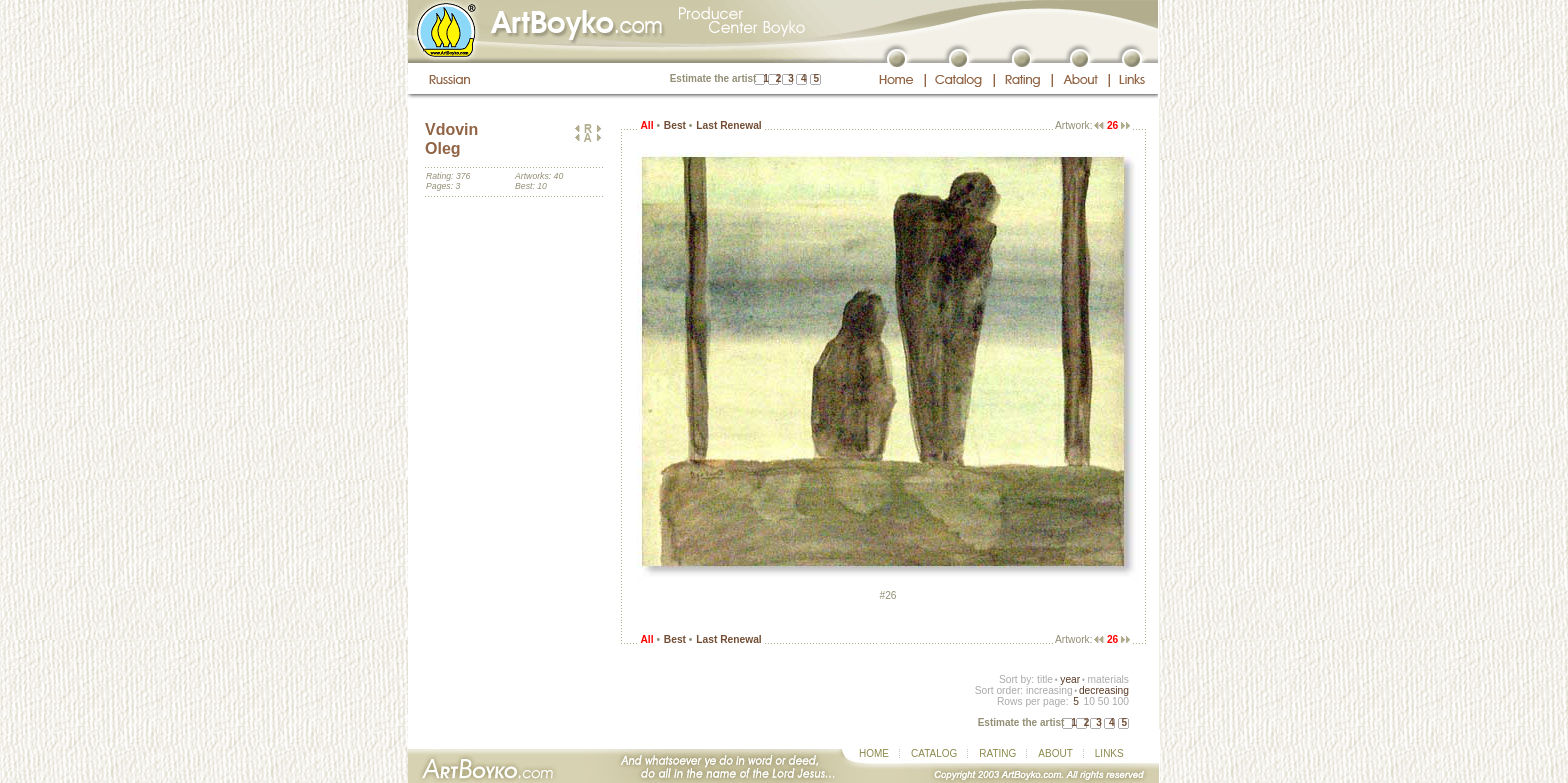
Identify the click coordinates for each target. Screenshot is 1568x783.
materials (1108, 679)
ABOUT (1055, 753)
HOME (874, 753)
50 (1103, 701)
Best (675, 125)
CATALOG (934, 753)
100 (1120, 701)
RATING (997, 753)
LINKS (1109, 753)
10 (1088, 701)
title (1045, 679)
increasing (1049, 690)
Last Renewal (728, 125)
